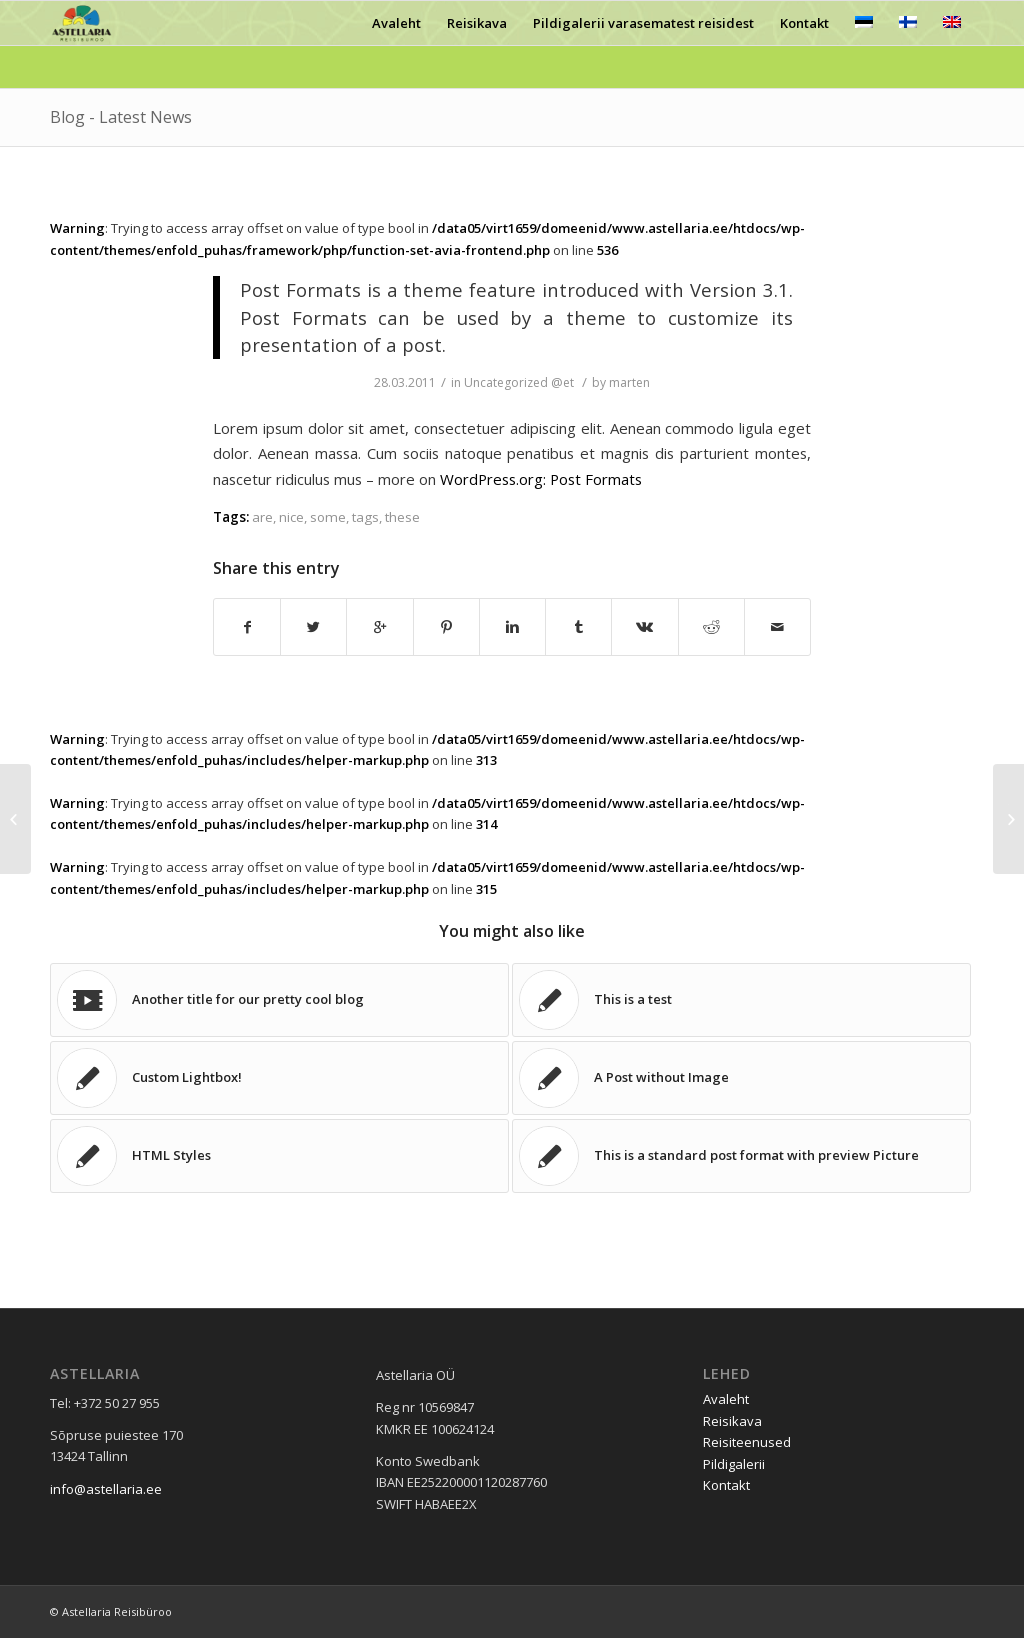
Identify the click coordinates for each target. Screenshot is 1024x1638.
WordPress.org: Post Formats (541, 479)
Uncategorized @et (519, 382)
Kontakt (726, 1485)
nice (291, 517)
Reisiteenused (747, 1442)
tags (365, 517)
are (262, 517)
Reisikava (732, 1421)
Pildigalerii (734, 1464)
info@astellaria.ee (106, 1489)
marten (629, 382)
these (402, 517)
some (328, 517)
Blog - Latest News (121, 117)
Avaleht (726, 1399)
